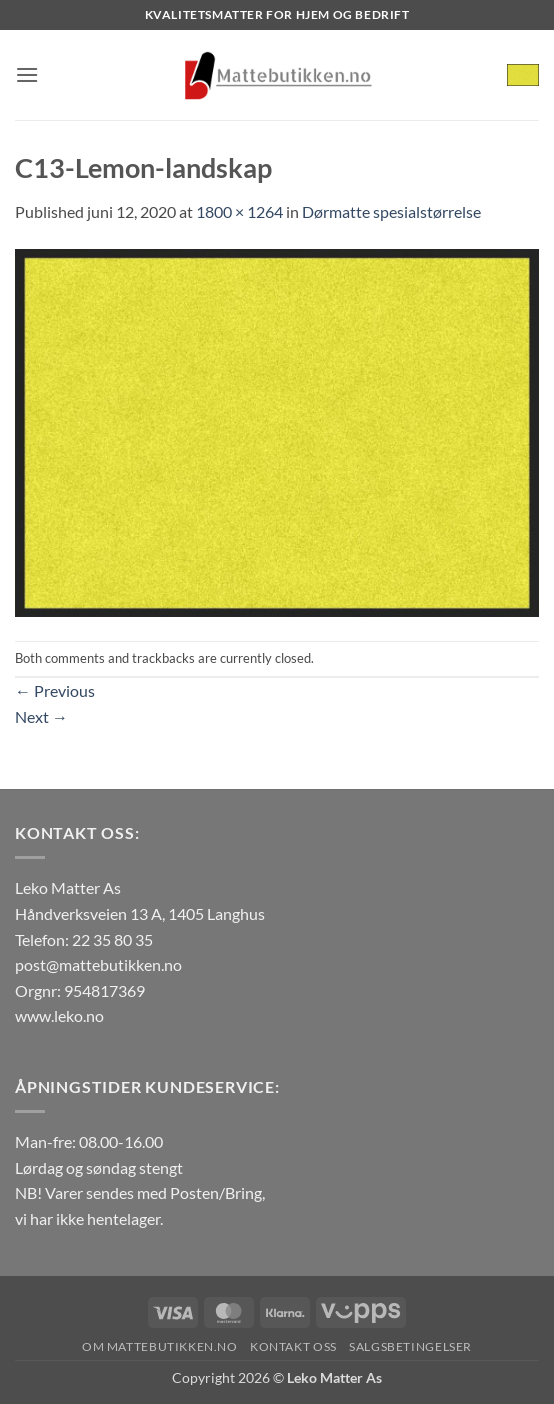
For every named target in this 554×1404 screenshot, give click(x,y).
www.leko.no (59, 1015)
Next (41, 716)
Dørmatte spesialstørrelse (391, 211)
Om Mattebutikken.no (160, 1346)
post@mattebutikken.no (98, 964)
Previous (55, 690)
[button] (27, 74)
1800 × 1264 (239, 211)
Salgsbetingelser (410, 1346)
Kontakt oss (293, 1346)
